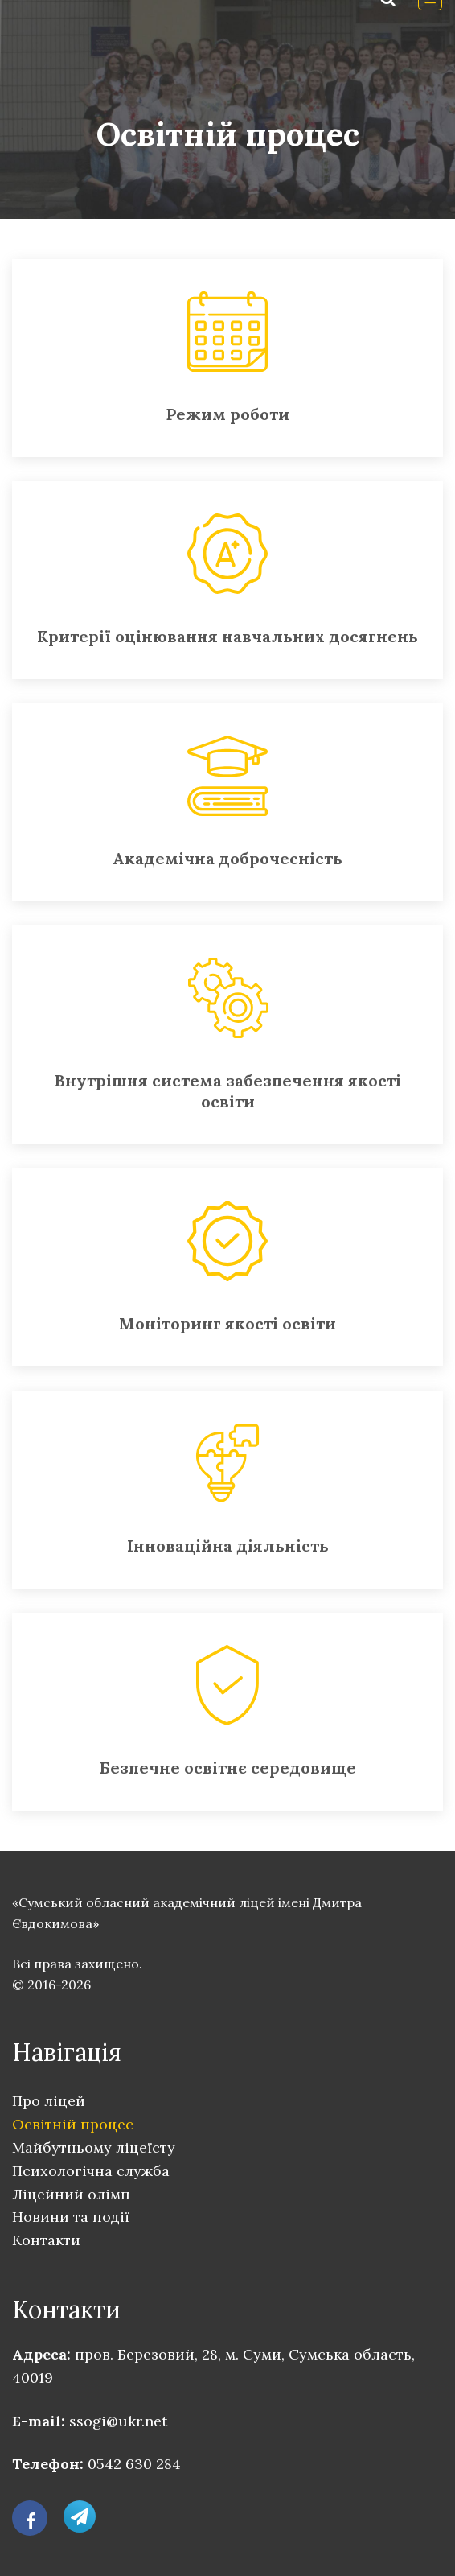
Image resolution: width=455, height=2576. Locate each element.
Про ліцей (48, 2101)
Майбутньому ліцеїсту (93, 2147)
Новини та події (70, 2216)
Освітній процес (72, 2124)
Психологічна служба (91, 2171)
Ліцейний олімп (71, 2194)
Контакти (46, 2240)
